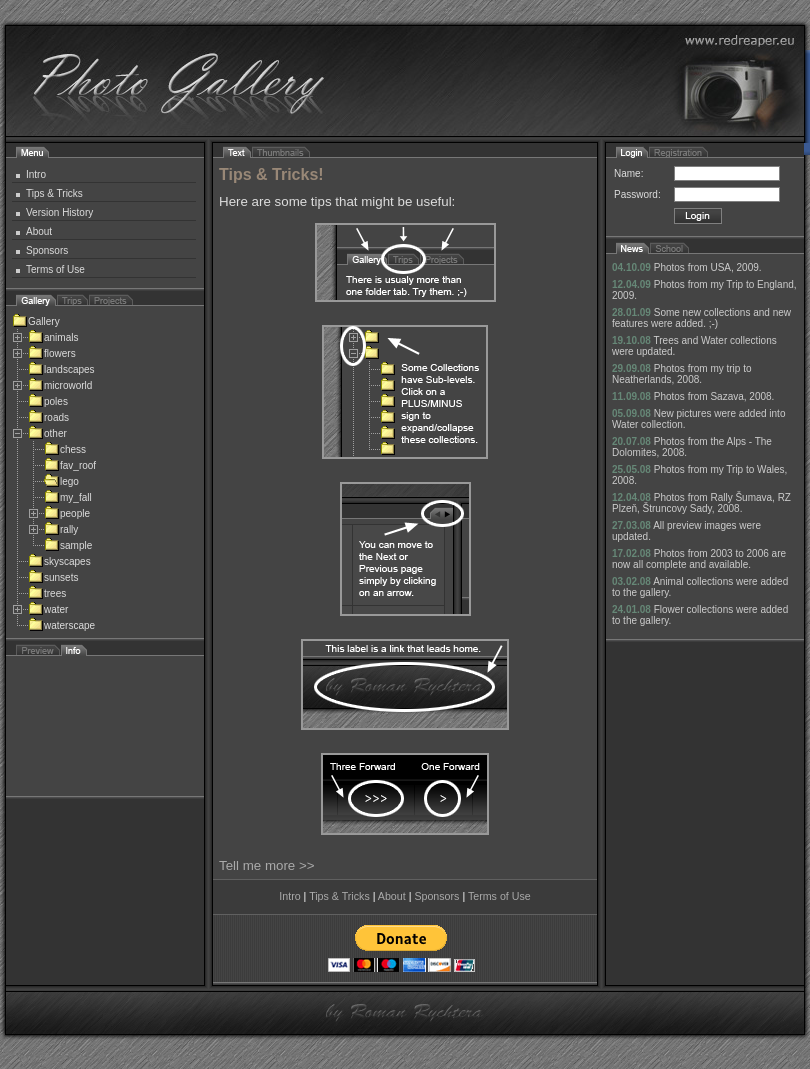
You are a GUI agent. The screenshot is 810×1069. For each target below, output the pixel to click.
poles (48, 401)
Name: (628, 173)
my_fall (68, 497)
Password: (637, 194)
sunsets (53, 577)
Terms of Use (55, 269)
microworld (60, 385)
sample (68, 545)
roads (48, 417)
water (48, 609)
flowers (52, 353)
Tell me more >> (267, 865)
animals (53, 337)
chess (65, 449)
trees (47, 593)
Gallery (36, 321)
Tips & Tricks (54, 193)
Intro (36, 174)
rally (61, 529)
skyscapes (59, 561)
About (39, 231)
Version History (59, 212)
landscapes (61, 369)
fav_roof (70, 465)
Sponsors (47, 250)
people (67, 513)
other (47, 433)
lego (61, 481)
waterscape (61, 625)
